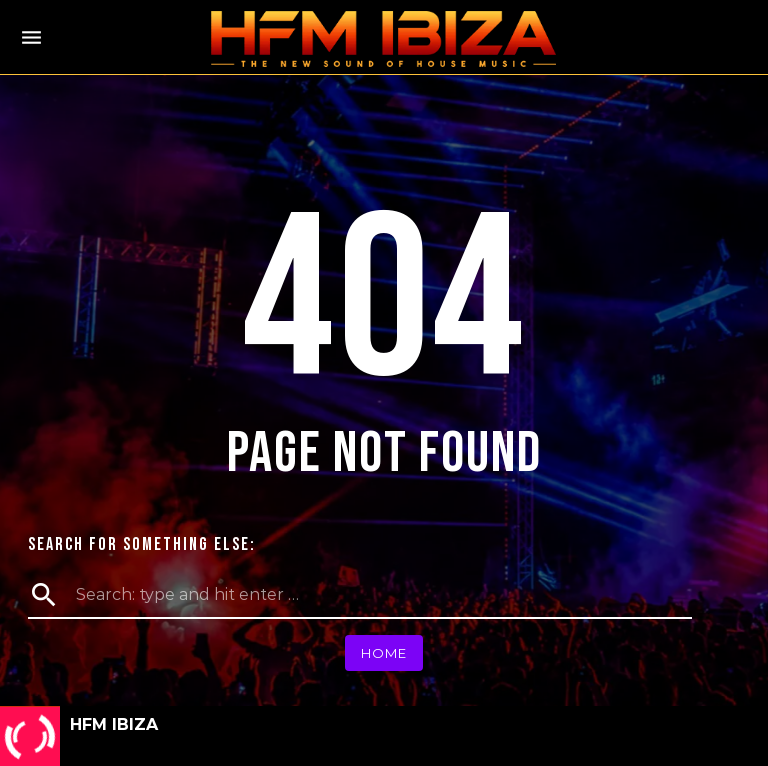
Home (384, 653)
